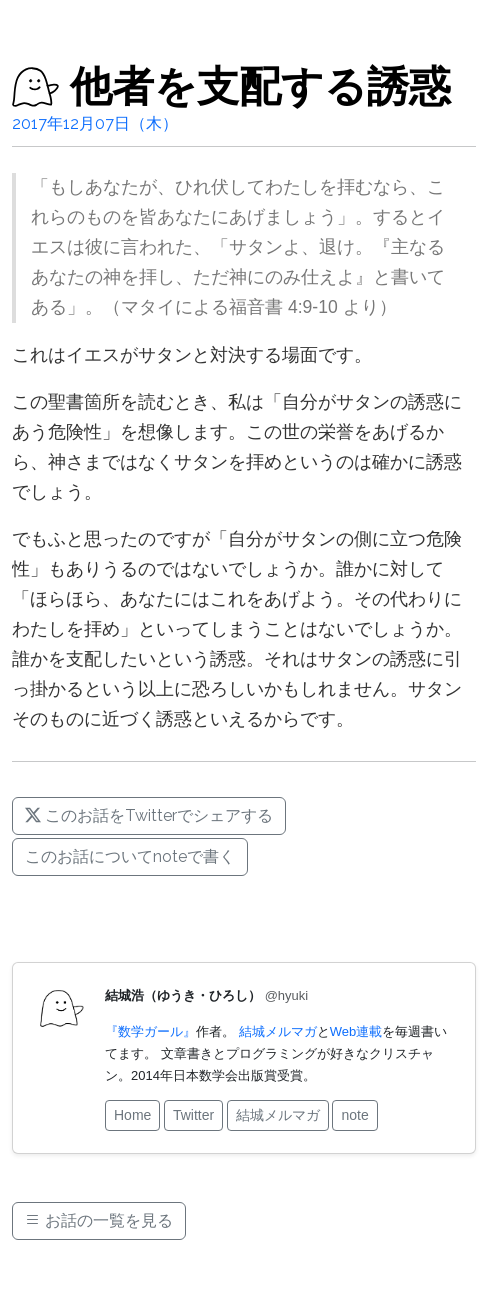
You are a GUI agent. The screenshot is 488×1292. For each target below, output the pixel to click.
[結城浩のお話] (36, 86)
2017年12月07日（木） (95, 123)
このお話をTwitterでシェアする (149, 815)
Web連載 (356, 1031)
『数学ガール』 (150, 1031)
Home (132, 1115)
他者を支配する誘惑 (260, 86)
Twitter (193, 1115)
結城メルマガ (278, 1031)
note (354, 1115)
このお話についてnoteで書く (130, 856)
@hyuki (287, 995)
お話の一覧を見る (99, 1220)
